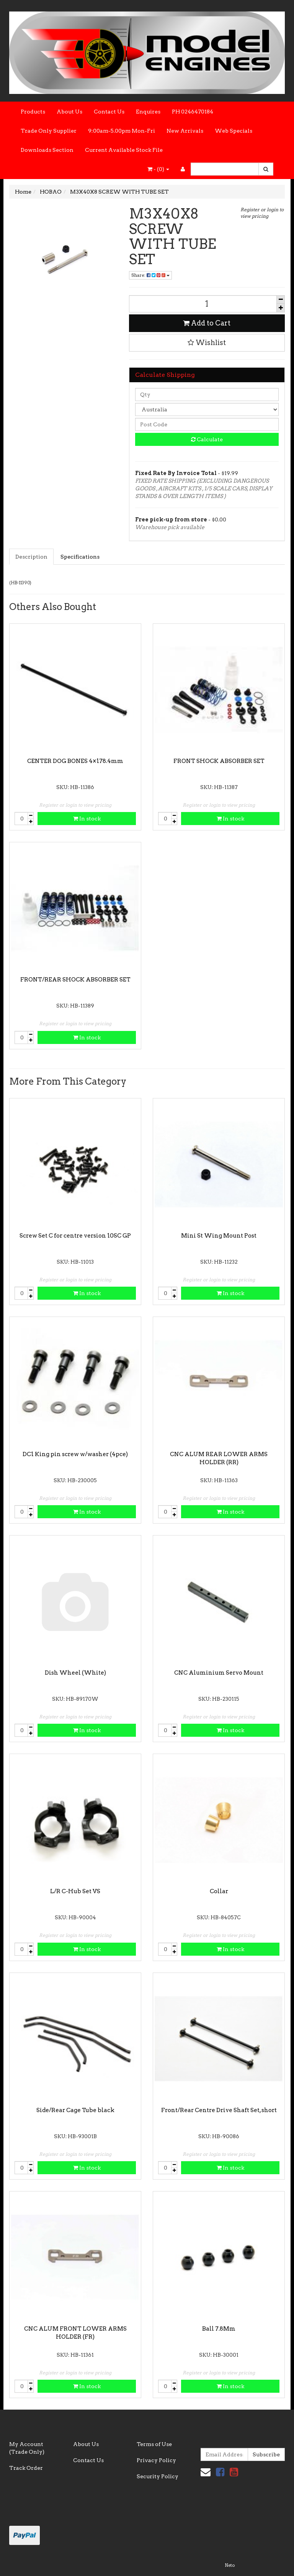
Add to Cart (206, 323)
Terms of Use (154, 2444)
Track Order (26, 2468)
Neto (230, 2565)
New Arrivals (185, 131)
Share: (150, 275)
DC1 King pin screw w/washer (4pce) (75, 1454)
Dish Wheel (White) (75, 1672)
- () (158, 169)
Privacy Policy (156, 2460)
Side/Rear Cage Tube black (75, 2110)
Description (31, 557)
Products (33, 111)
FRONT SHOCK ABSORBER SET (219, 761)
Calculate (207, 439)
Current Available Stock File (124, 150)
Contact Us (109, 111)
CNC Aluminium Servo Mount (218, 1672)
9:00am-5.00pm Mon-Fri (121, 131)
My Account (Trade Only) (26, 2448)
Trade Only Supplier (49, 131)
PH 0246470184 (192, 111)
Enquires (148, 111)
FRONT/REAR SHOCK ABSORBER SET (75, 979)
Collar (219, 1891)
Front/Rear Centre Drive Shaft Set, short (219, 2110)
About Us (69, 111)
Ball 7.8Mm (218, 2328)
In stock (87, 818)
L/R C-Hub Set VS (75, 1891)
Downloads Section (47, 150)
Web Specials (233, 131)
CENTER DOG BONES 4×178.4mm (75, 761)
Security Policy (157, 2476)
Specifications (80, 557)
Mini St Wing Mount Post (218, 1235)
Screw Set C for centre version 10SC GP (75, 1235)
